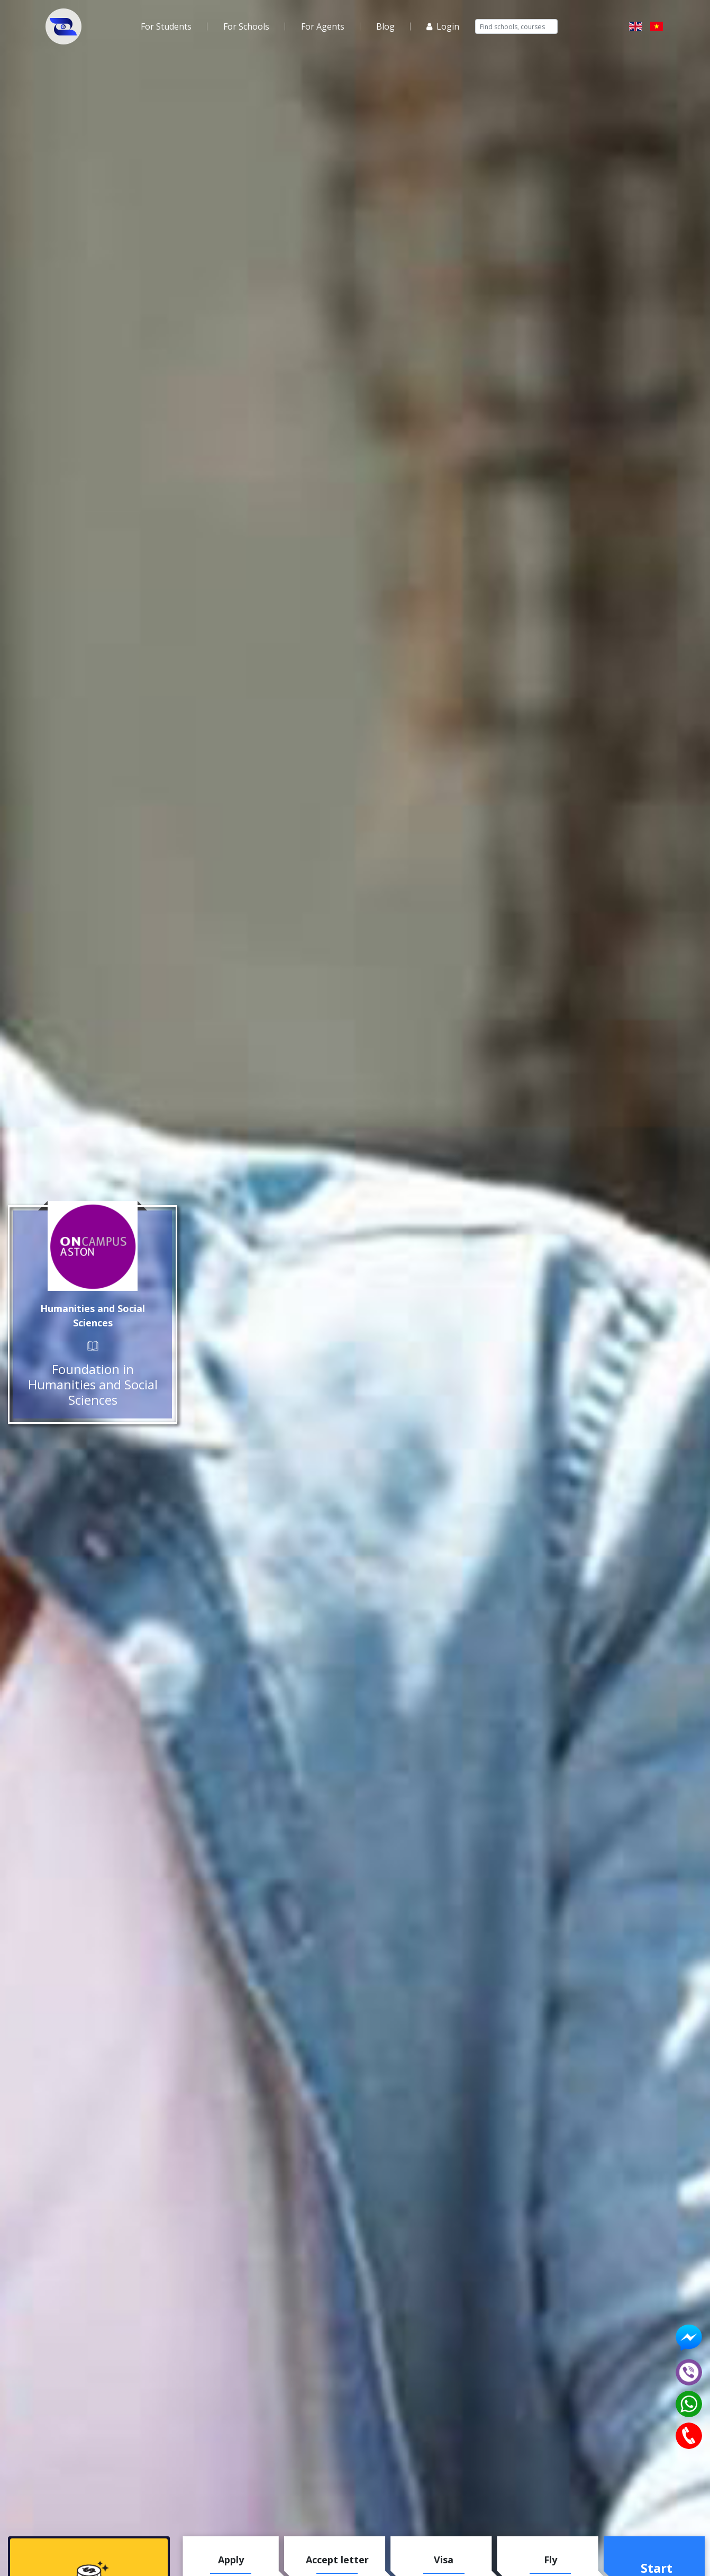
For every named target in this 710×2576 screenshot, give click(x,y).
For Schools (246, 26)
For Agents (322, 26)
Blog (385, 26)
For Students (166, 26)
